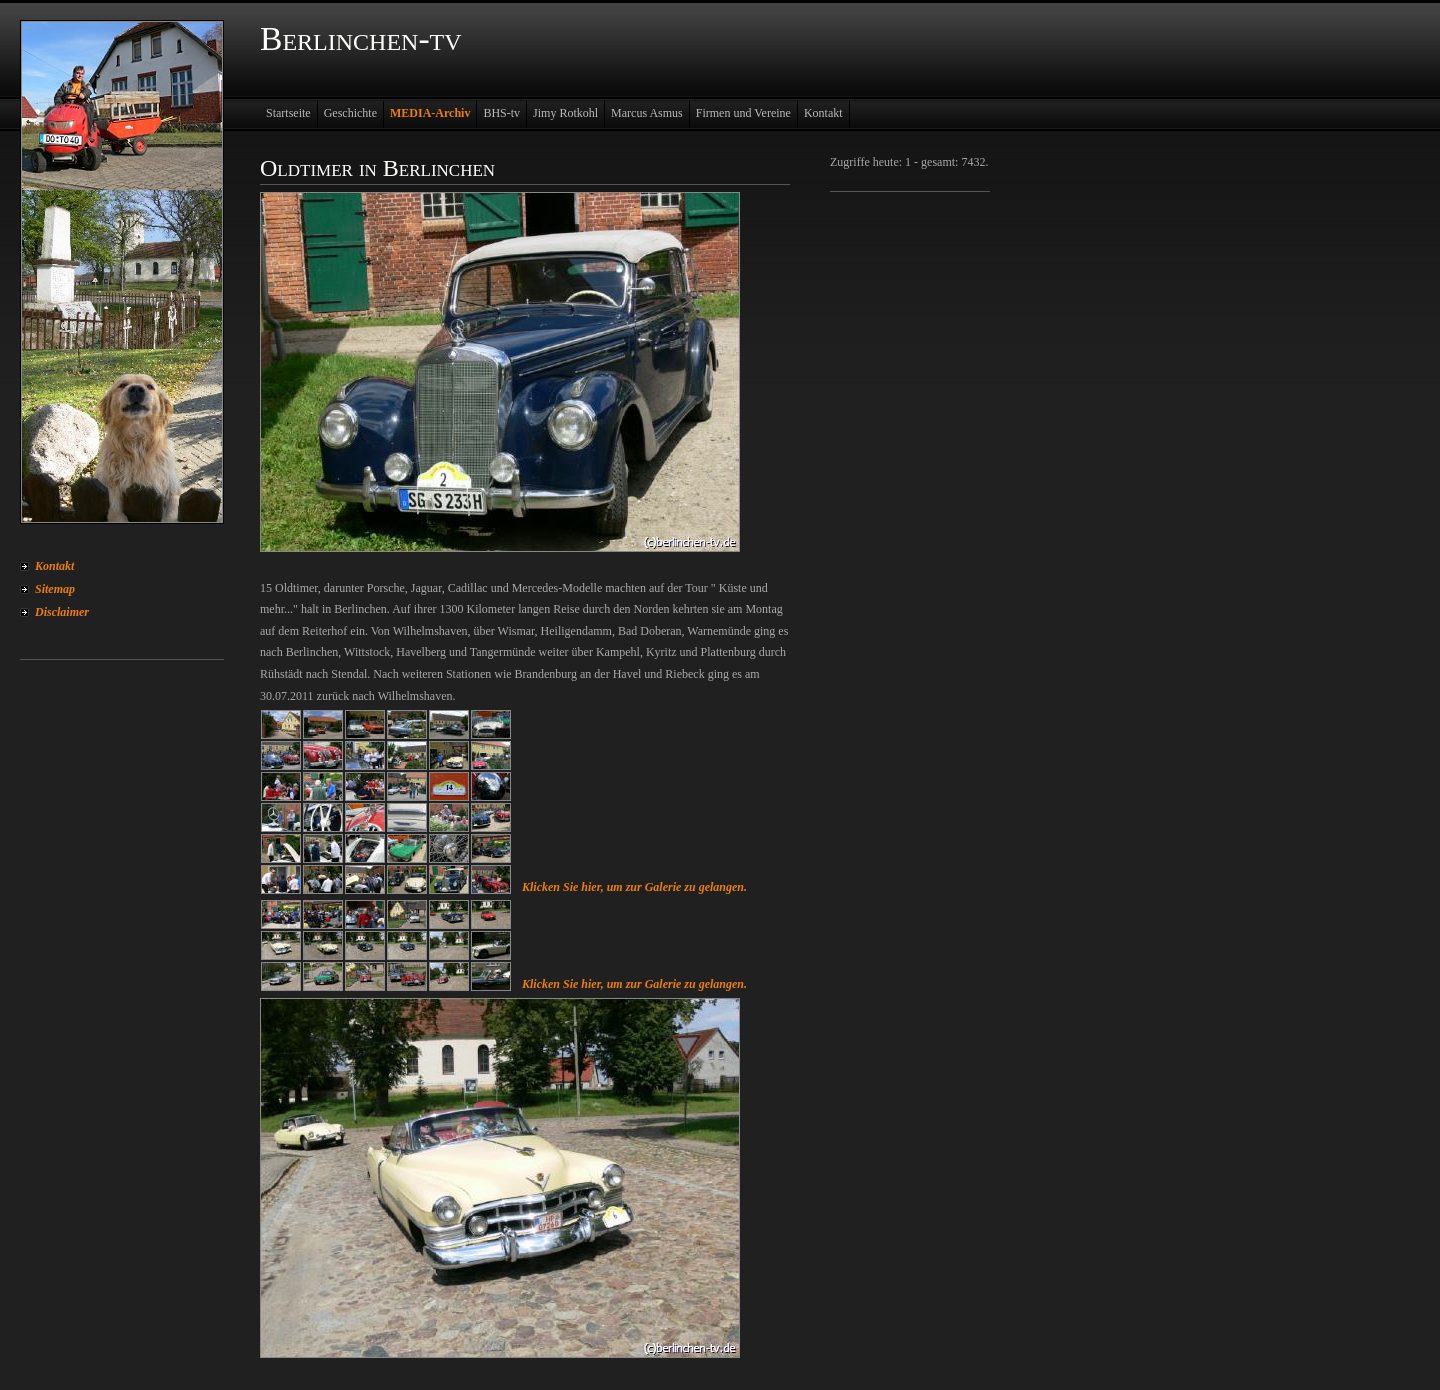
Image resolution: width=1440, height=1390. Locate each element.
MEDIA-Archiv (430, 113)
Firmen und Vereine (743, 113)
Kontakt (54, 566)
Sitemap (55, 589)
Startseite (288, 113)
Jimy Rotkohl (565, 113)
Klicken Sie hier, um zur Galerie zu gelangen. (634, 887)
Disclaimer (62, 612)
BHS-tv (501, 113)
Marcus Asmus (647, 113)
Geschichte (350, 113)
